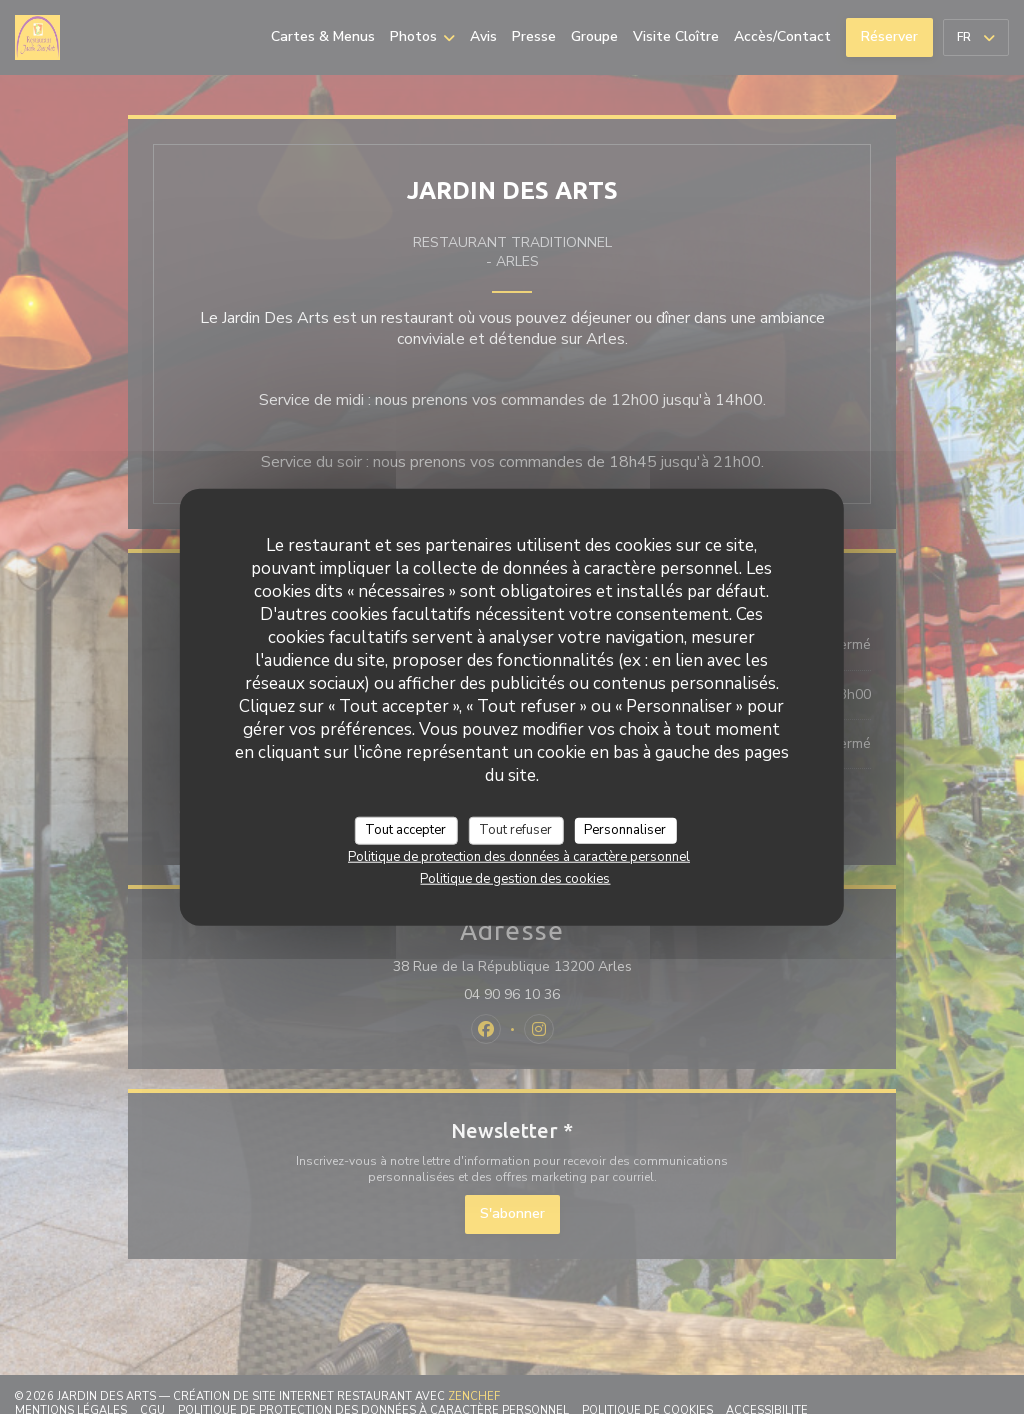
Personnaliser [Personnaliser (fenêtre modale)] (625, 830)
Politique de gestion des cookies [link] (515, 878)
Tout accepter (405, 830)
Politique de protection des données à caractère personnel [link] (519, 856)
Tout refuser (515, 830)
